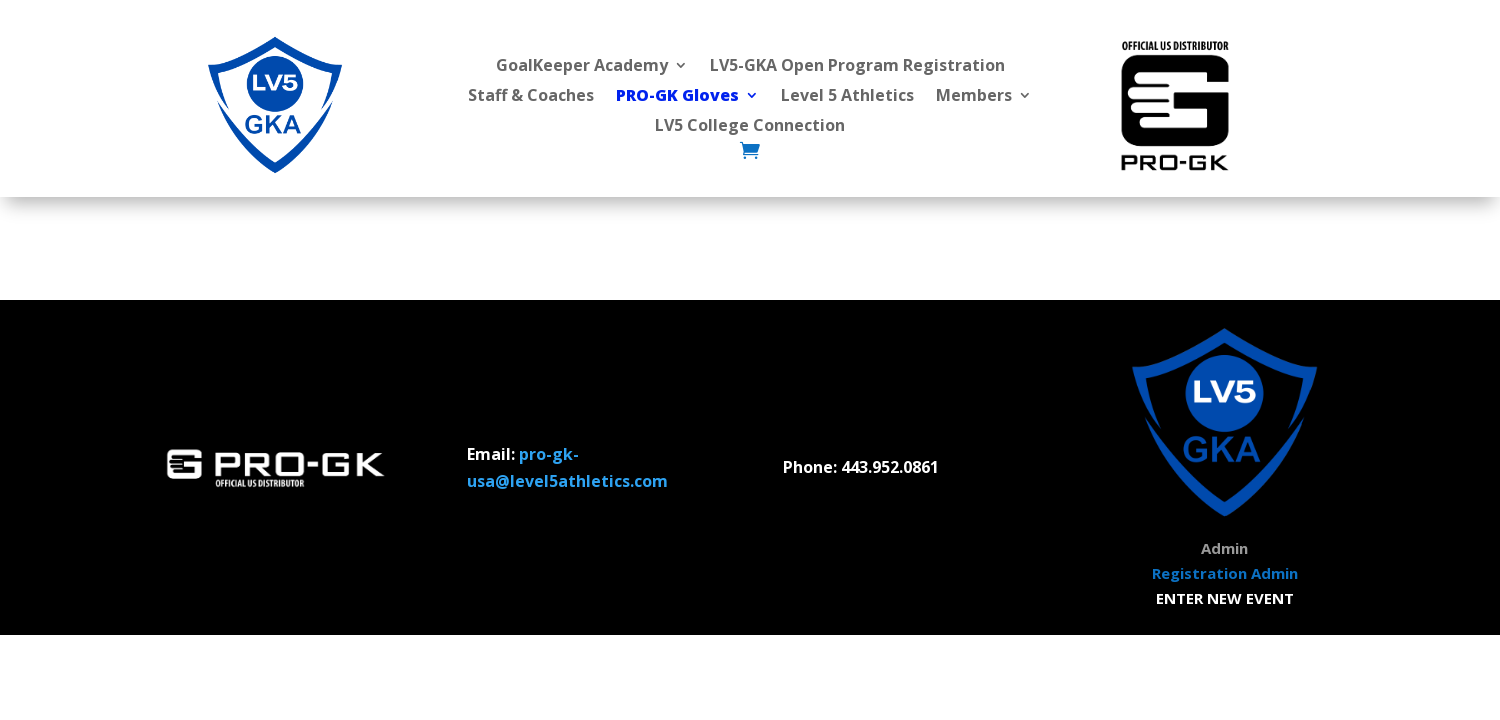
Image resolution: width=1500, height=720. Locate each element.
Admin (1224, 548)
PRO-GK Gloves (677, 97)
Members (974, 97)
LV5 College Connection (750, 127)
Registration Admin (1225, 573)
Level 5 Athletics (847, 97)
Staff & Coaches (531, 97)
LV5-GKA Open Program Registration (857, 67)
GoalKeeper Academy (582, 67)
